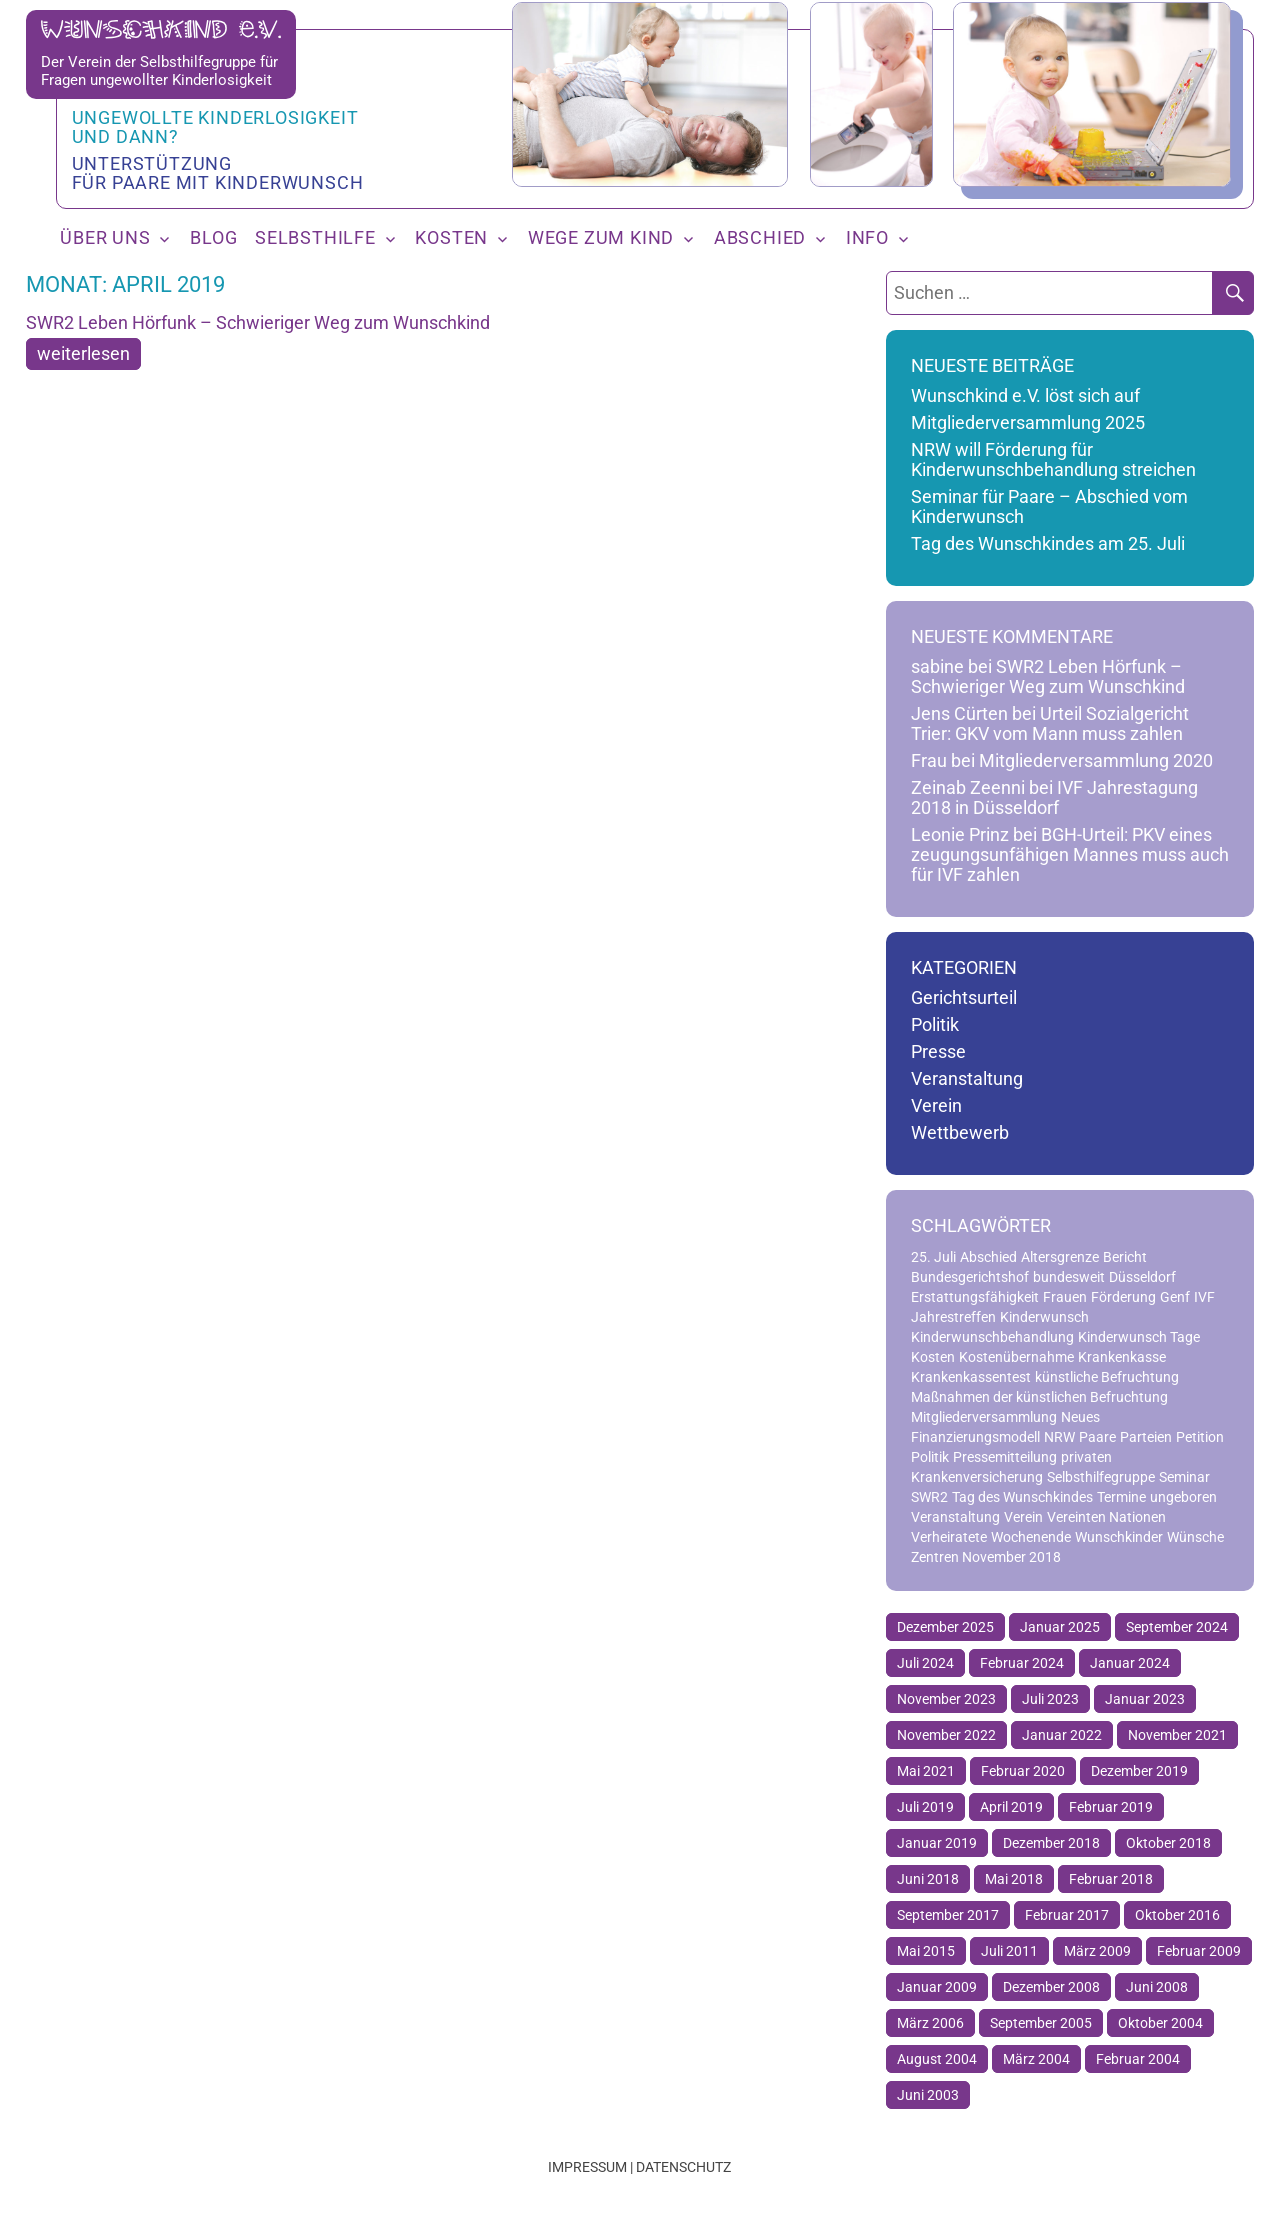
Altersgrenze (1060, 1257)
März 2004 (1036, 2059)
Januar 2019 (937, 1843)
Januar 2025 (1060, 1627)
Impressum (587, 2167)
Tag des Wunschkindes (1022, 1497)
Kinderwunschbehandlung (992, 1337)
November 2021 (1177, 1735)
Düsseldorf (1142, 1277)
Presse (938, 1052)
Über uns (105, 238)
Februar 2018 (1111, 1879)
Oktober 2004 (1160, 2023)
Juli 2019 (925, 1807)
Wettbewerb (960, 1133)
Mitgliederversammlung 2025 (1028, 423)
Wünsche (1195, 1537)
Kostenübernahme (1016, 1357)
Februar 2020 (1023, 1771)
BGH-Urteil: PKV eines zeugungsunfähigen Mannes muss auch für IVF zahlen (1070, 855)
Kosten (451, 238)
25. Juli (933, 1257)
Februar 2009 (1199, 1951)
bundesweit (1069, 1277)
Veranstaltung (967, 1079)
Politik (935, 1025)
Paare (1097, 1437)
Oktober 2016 (1177, 1915)
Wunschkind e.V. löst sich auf (1025, 396)
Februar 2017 (1067, 1915)
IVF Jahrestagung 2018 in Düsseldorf (1054, 798)
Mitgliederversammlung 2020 (1096, 761)
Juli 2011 (1009, 1951)
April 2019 (1011, 1807)
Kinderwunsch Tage (1139, 1337)
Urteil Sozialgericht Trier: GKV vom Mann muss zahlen (1050, 724)
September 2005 (1041, 2023)
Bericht (1125, 1257)
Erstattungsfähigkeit (975, 1297)
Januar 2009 (937, 1987)
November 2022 (946, 1735)
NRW (1059, 1437)
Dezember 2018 (1051, 1843)
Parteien (1146, 1437)
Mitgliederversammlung (984, 1417)
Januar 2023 (1145, 1699)
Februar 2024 (1022, 1663)
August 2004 (937, 2059)
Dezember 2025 (945, 1627)
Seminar (1184, 1477)
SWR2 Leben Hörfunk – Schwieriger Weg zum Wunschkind (258, 322)
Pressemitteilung (1005, 1457)
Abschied (760, 238)
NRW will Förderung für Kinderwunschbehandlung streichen (1053, 460)
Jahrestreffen (953, 1317)
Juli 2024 (925, 1663)
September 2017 (948, 1915)
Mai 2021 (926, 1771)
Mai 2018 (1014, 1879)
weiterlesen (83, 354)
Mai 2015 (926, 1951)
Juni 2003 (928, 2095)
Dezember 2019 (1139, 1771)
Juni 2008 (1157, 1987)
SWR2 (929, 1497)
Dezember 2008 (1051, 1987)
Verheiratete (949, 1537)
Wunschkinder (1119, 1537)
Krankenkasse (1122, 1357)
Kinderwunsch (1044, 1317)
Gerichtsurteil (964, 998)
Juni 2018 (928, 1879)
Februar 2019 (1111, 1807)
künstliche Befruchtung (1107, 1377)
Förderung (1123, 1297)
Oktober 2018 (1168, 1843)
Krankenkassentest (971, 1377)
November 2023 (946, 1699)
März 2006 (930, 2023)
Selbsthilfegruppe (1101, 1477)
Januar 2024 (1130, 1663)
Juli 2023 (1050, 1699)
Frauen (1065, 1297)
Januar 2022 (1062, 1735)
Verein (936, 1106)
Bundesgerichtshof (970, 1277)
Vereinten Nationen (1106, 1517)
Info (867, 238)
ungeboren (1183, 1497)
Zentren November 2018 (986, 1557)
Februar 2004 (1138, 2059)
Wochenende (1031, 1537)
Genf (1175, 1297)
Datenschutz (683, 2167)
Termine (1121, 1497)
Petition (1200, 1437)
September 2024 (1177, 1627)
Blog (213, 238)
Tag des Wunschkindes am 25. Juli (1048, 544)
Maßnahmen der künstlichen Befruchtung (1039, 1397)
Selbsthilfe (315, 238)
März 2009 (1097, 1951)
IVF (1204, 1297)
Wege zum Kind (601, 238)
